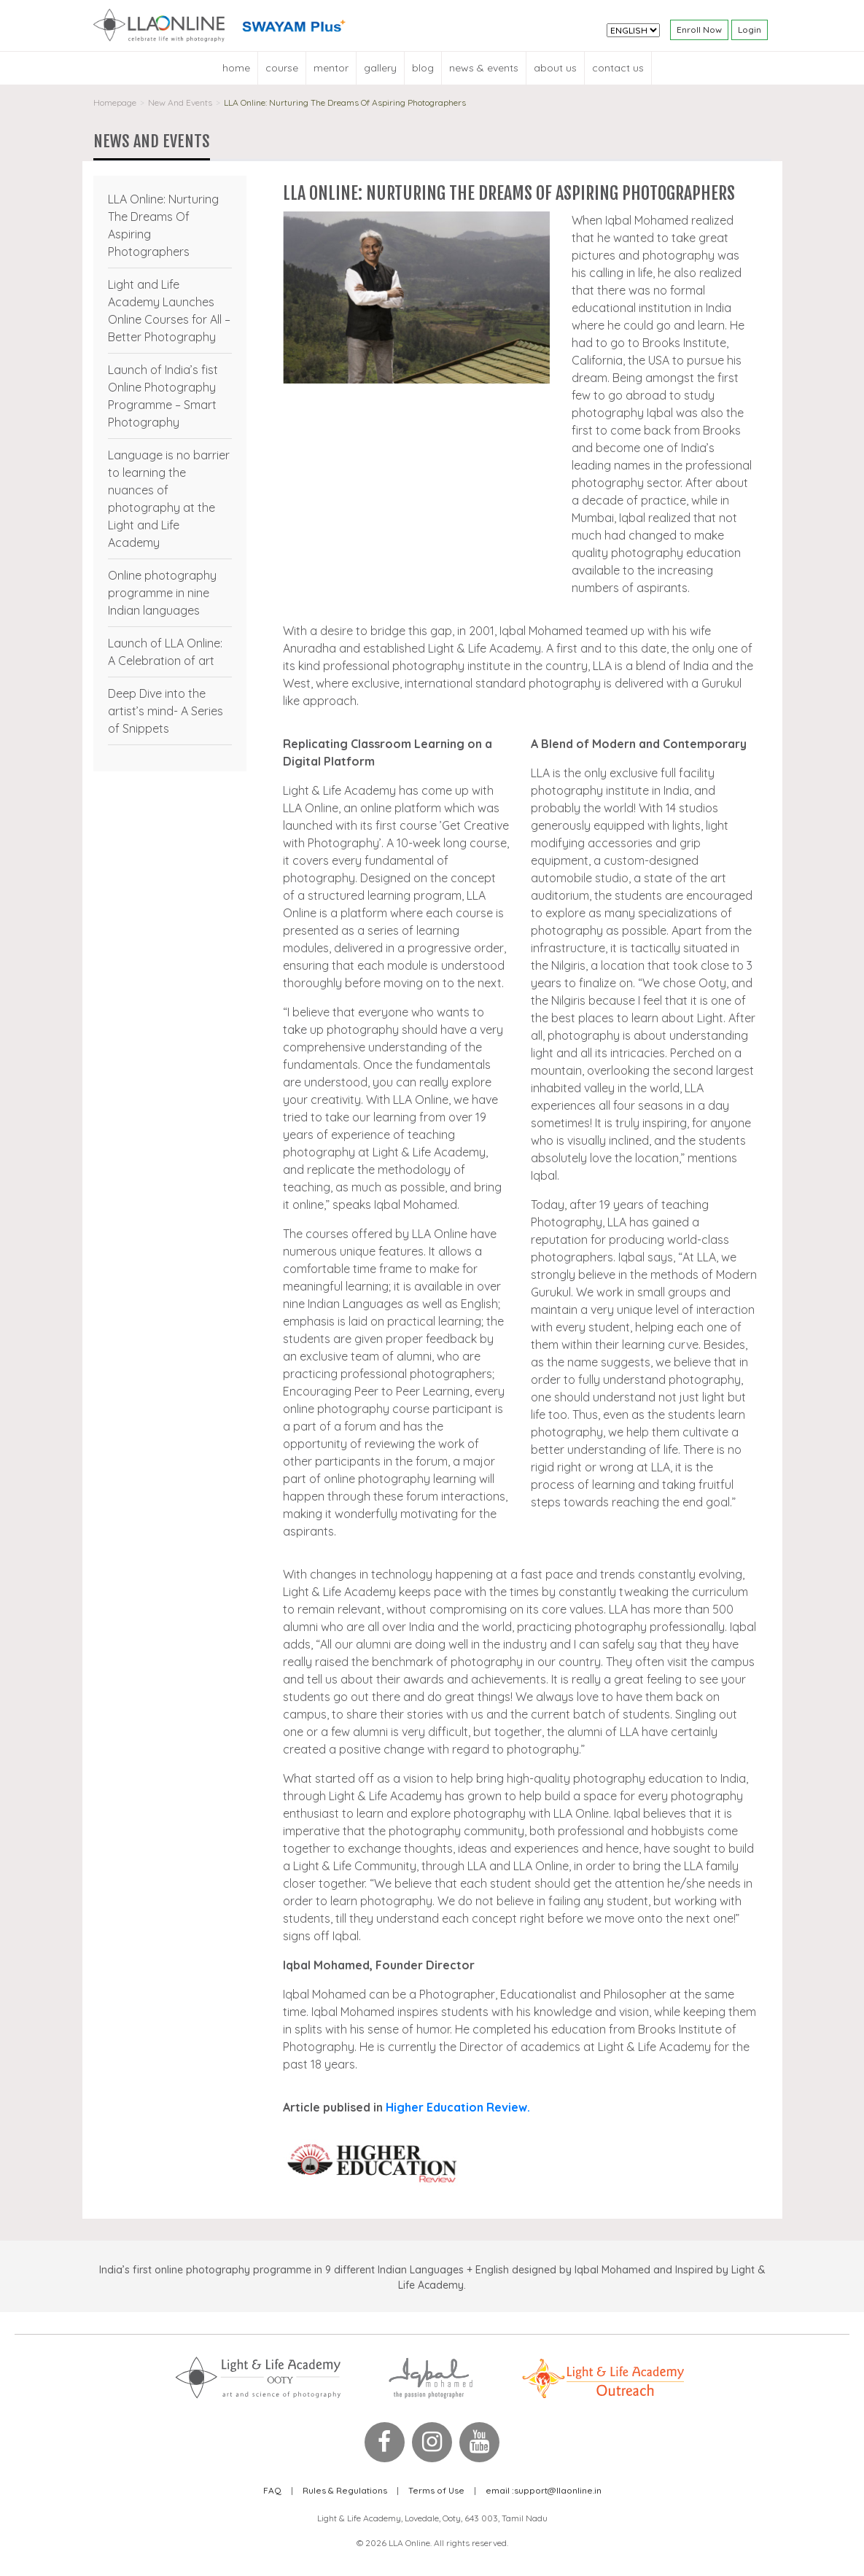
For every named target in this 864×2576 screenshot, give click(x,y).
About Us (555, 67)
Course (281, 67)
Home (236, 67)
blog (423, 67)
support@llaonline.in (544, 2490)
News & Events (483, 67)
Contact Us (618, 67)
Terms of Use (436, 2490)
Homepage (114, 102)
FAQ (272, 2490)
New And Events (180, 102)
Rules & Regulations (345, 2490)
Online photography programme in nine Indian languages (162, 593)
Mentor (331, 67)
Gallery (380, 67)
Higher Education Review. (458, 2107)
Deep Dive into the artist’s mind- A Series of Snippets (165, 711)
